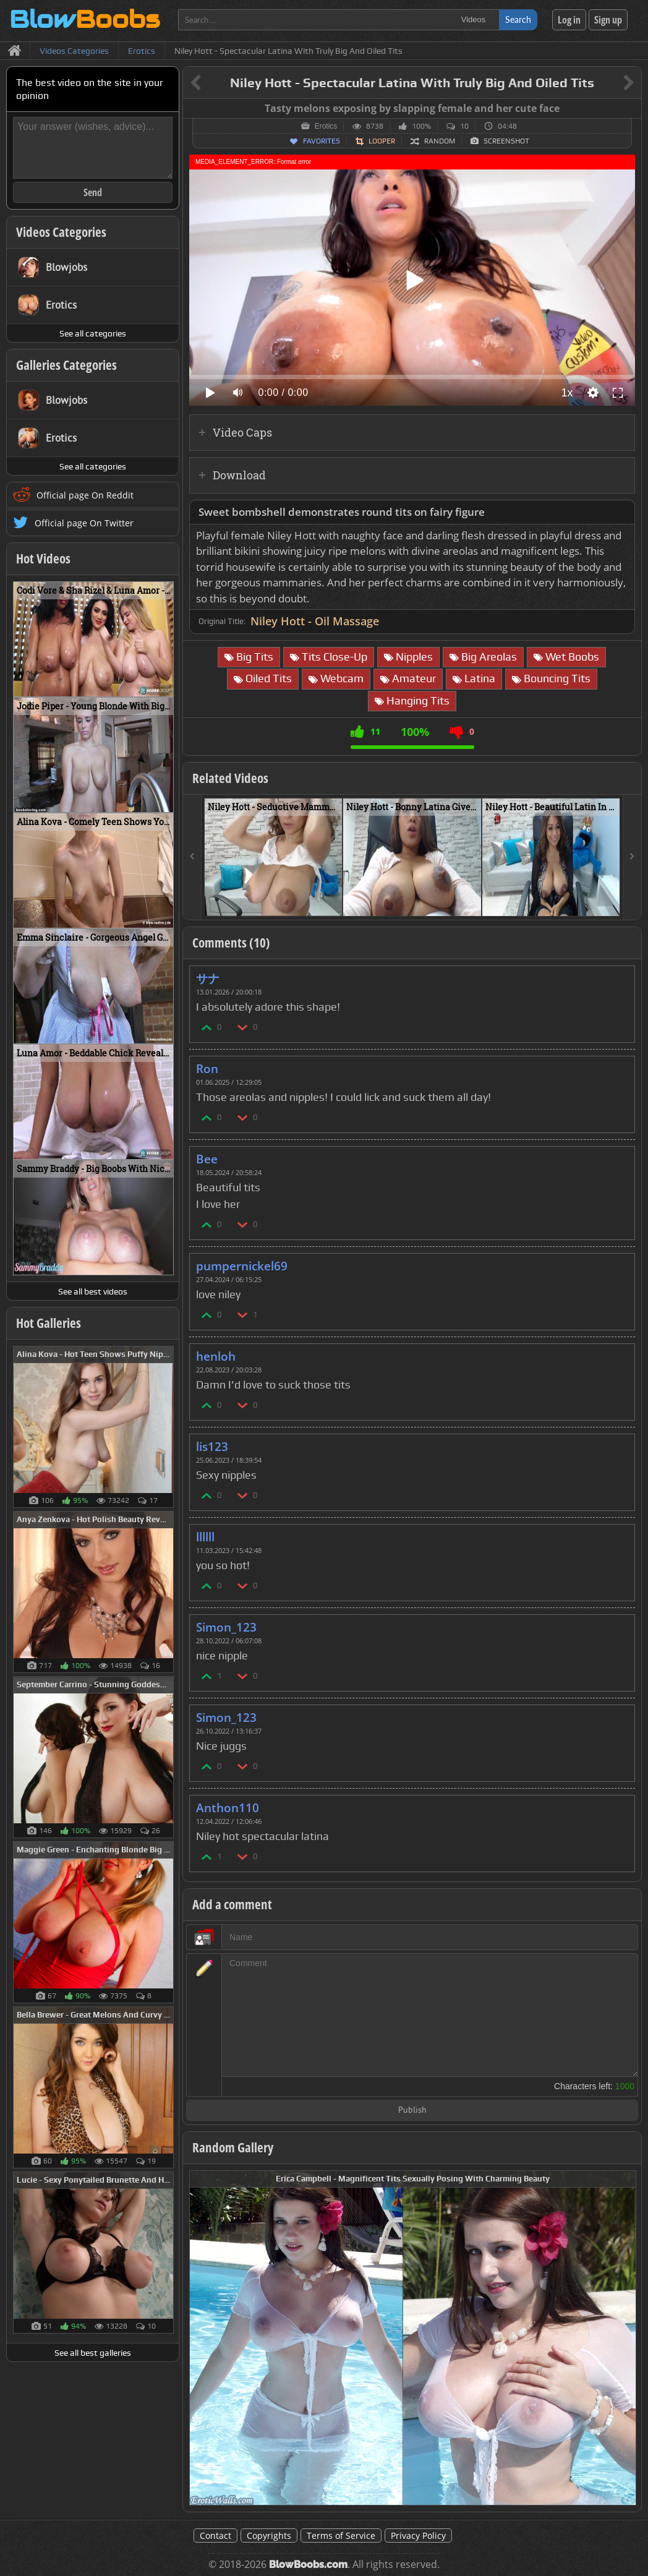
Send (92, 192)
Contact (215, 2535)
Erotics (326, 126)
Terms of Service (341, 2535)
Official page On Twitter (84, 523)
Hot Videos (43, 558)
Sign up (608, 20)
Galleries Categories (66, 365)
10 (464, 126)
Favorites (321, 141)
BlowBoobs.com (308, 2564)
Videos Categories (61, 232)
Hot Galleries (48, 1323)
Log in (569, 20)
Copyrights (269, 2535)
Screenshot (506, 141)
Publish (412, 2110)
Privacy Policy (418, 2535)
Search (518, 19)
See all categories (92, 333)
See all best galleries (92, 2353)
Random (439, 141)
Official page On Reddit (85, 495)
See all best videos (92, 1291)
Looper (382, 141)
